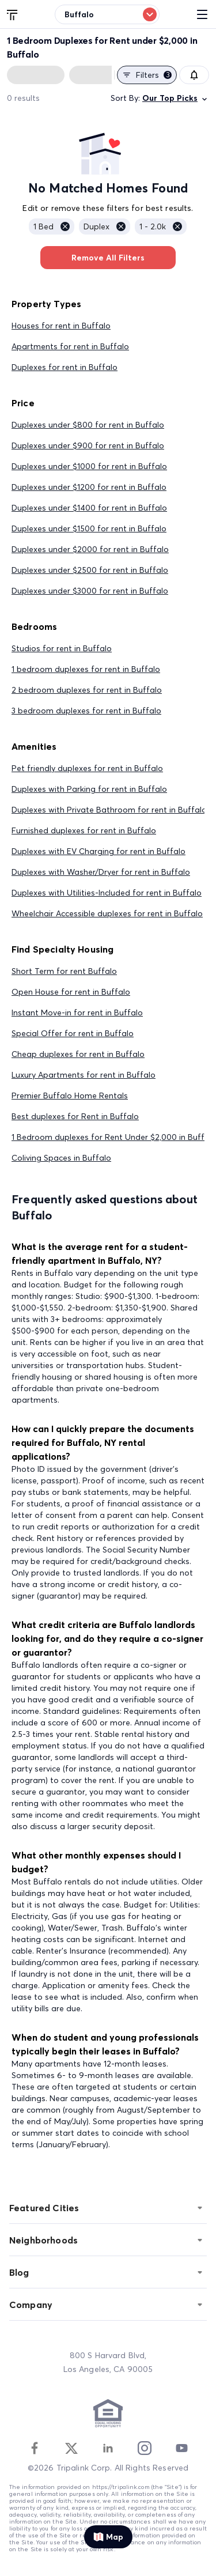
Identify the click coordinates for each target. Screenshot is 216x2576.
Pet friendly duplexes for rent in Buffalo (87, 768)
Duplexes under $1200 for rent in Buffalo (89, 487)
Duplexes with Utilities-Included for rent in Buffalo (107, 892)
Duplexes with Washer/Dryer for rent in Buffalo (101, 872)
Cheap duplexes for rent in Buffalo (78, 1054)
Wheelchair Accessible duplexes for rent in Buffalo (107, 913)
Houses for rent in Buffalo (61, 325)
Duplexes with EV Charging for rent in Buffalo (98, 851)
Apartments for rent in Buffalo (70, 346)
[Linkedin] (108, 2448)
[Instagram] (144, 2448)
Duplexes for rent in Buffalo (65, 367)
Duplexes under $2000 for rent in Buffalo (90, 549)
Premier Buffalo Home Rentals (70, 1095)
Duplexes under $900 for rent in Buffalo (88, 445)
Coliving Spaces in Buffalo (61, 1158)
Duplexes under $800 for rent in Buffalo (88, 425)
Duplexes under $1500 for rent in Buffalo (89, 528)
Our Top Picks (175, 98)
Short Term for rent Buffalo (64, 971)
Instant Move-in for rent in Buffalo (77, 1012)
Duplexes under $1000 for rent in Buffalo (89, 466)
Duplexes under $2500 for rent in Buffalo (90, 570)
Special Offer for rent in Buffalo (73, 1033)
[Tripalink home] (12, 14)
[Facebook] (34, 2448)
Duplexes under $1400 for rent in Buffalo (89, 508)
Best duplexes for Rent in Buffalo (75, 1116)
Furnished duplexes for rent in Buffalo (84, 830)
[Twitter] (71, 2448)
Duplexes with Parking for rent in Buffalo (89, 789)
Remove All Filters (108, 257)
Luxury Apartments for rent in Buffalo (84, 1075)
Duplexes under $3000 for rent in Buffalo (90, 591)
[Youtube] (181, 2448)
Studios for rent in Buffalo (62, 648)
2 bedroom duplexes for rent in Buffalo (87, 690)
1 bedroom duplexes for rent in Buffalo (86, 669)
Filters (147, 75)
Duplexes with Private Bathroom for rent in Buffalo (109, 809)
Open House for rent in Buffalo (71, 992)
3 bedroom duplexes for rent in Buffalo (86, 710)
